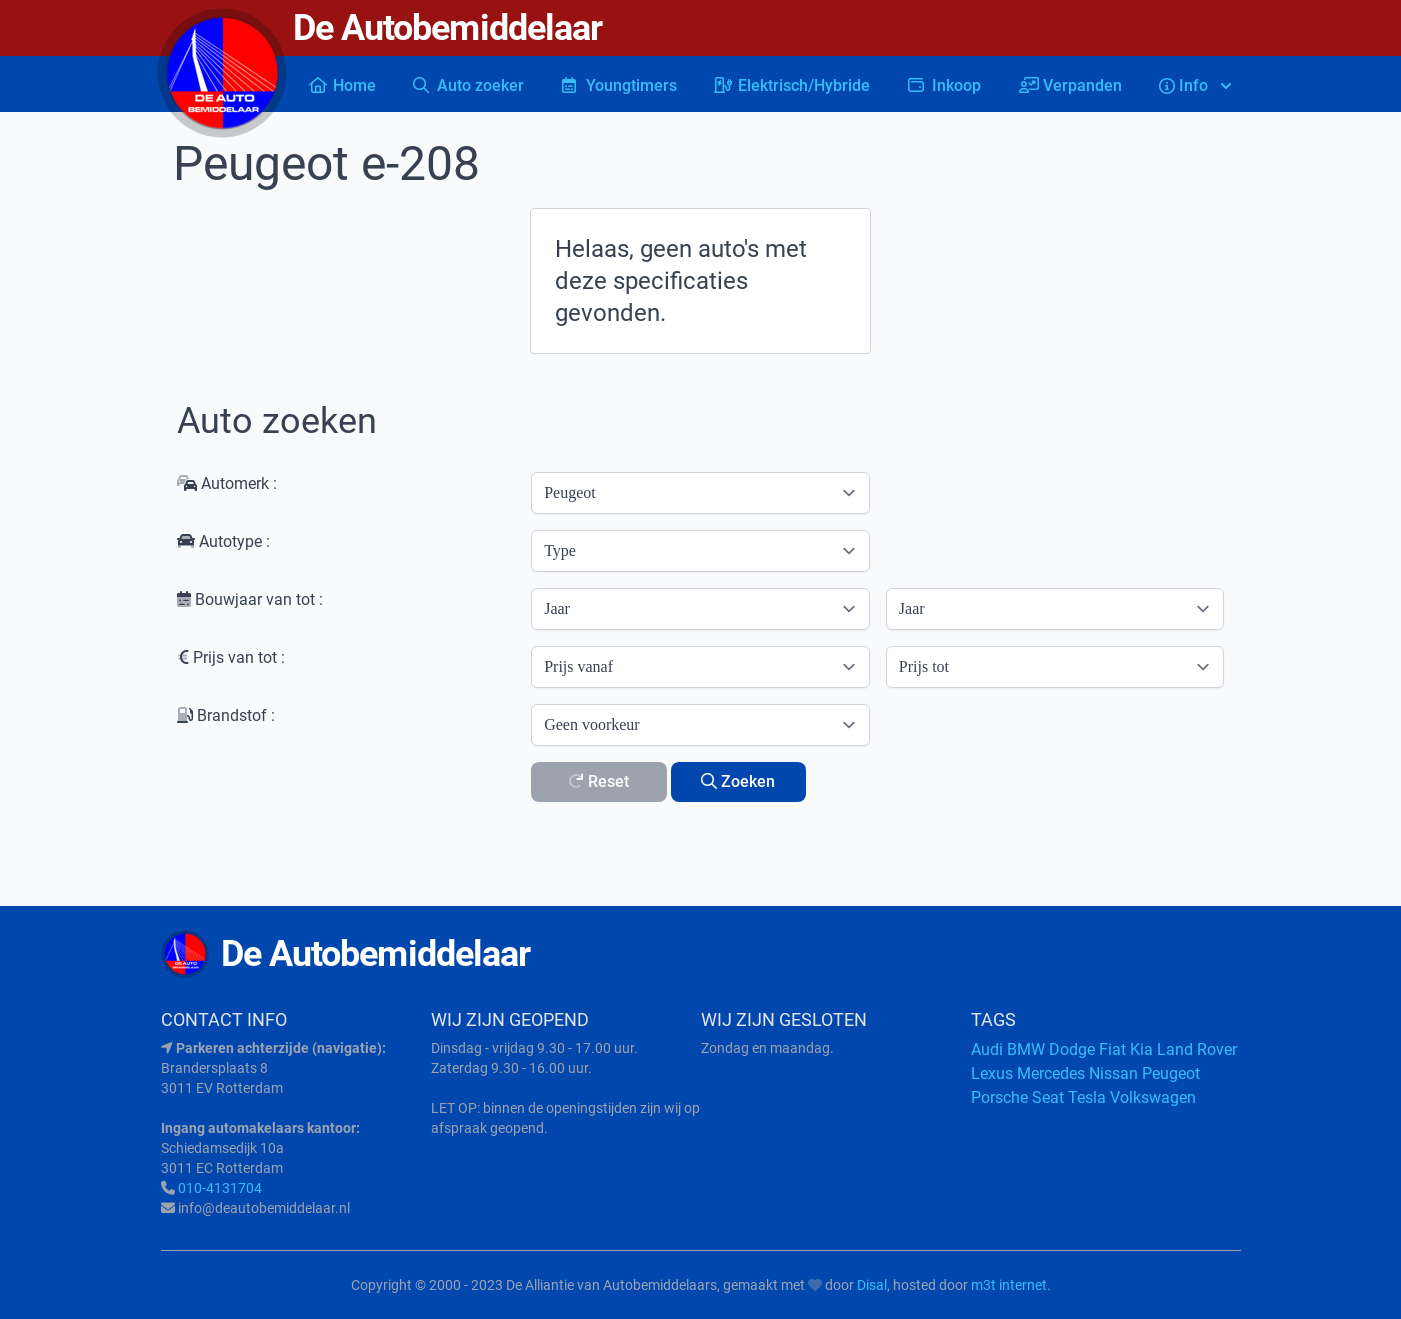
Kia (1141, 1049)
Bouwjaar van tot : (250, 599)
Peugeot (1171, 1073)
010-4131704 (220, 1188)
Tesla (1087, 1097)
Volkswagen (1153, 1097)
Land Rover (1197, 1049)
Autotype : (223, 541)
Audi (987, 1049)
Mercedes (1051, 1073)
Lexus (992, 1073)
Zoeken (738, 781)
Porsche (999, 1097)
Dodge (1072, 1049)
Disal (872, 1285)
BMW (1026, 1049)
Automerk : (227, 483)
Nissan (1113, 1073)
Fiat (1112, 1049)
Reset (598, 781)
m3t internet (1009, 1285)
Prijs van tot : (231, 657)
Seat (1048, 1097)
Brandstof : (226, 715)
